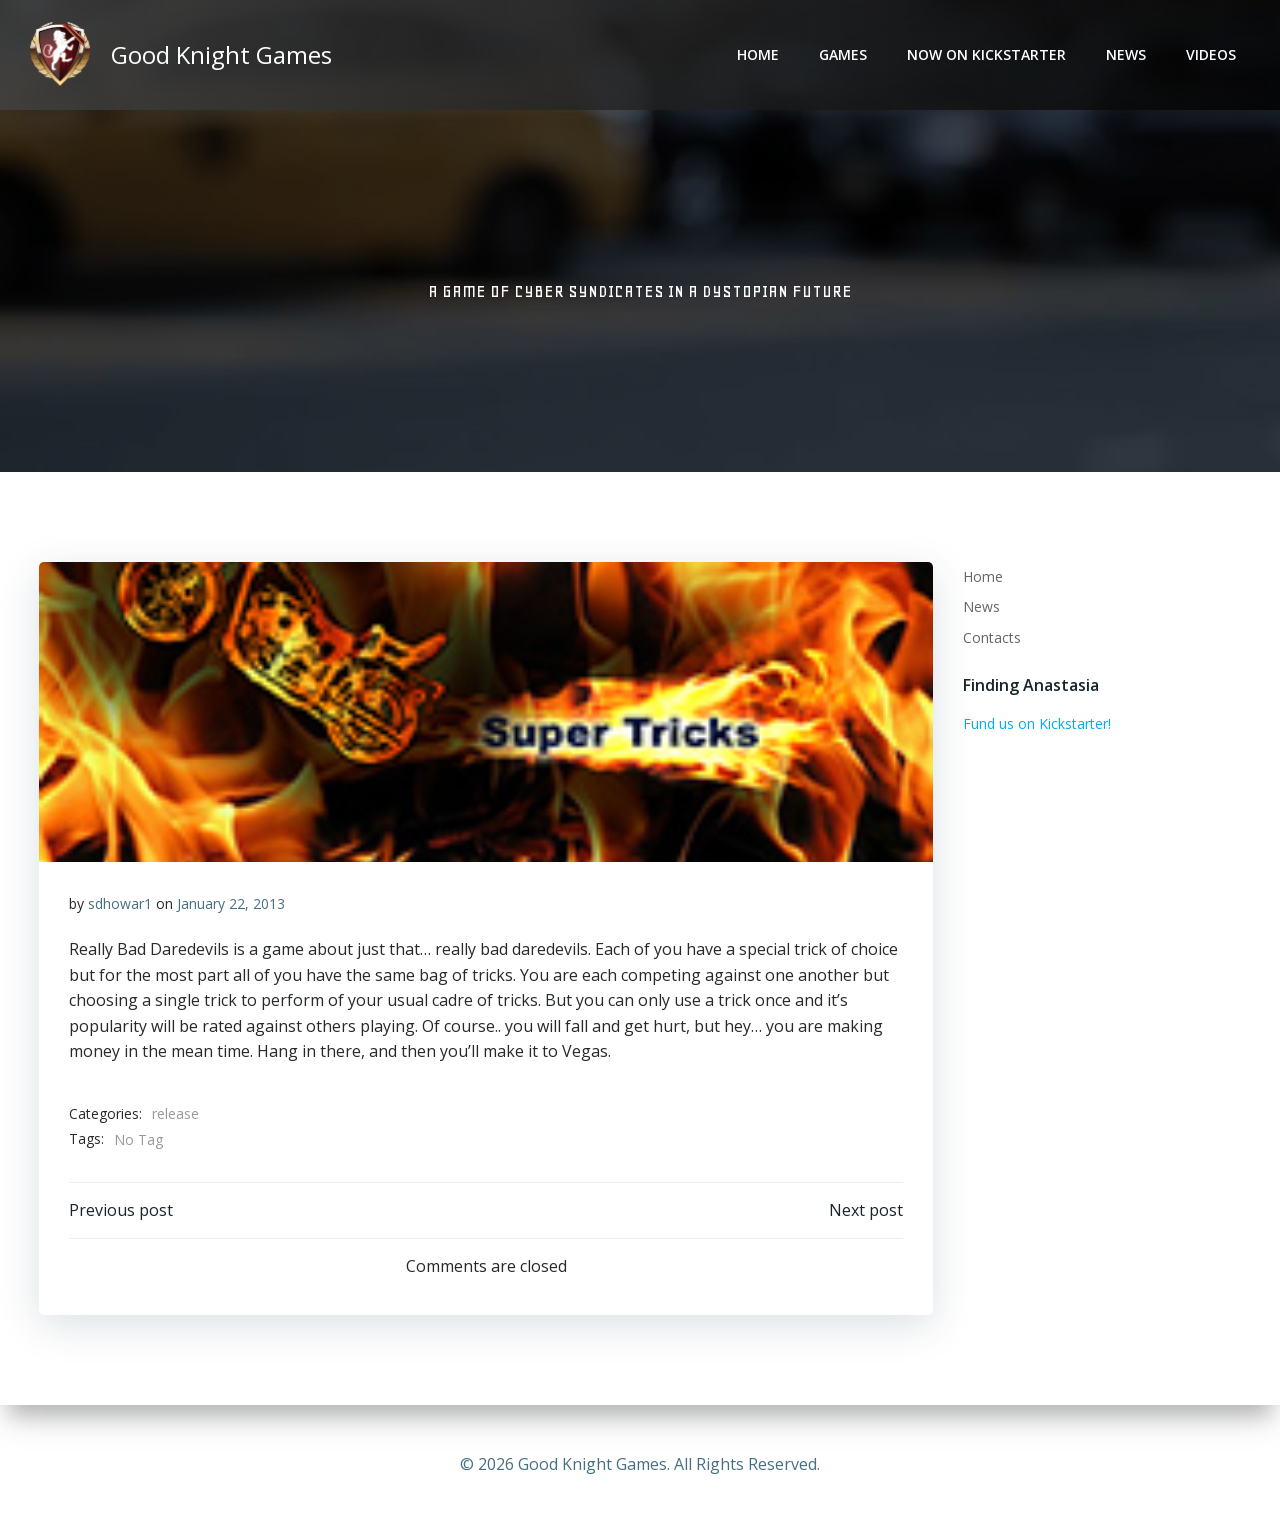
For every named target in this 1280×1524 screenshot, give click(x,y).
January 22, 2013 (231, 904)
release (175, 1114)
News (1126, 55)
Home (758, 55)
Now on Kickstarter (986, 55)
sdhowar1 (120, 904)
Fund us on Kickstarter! (1037, 723)
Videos (1211, 55)
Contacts (992, 637)
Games (843, 55)
